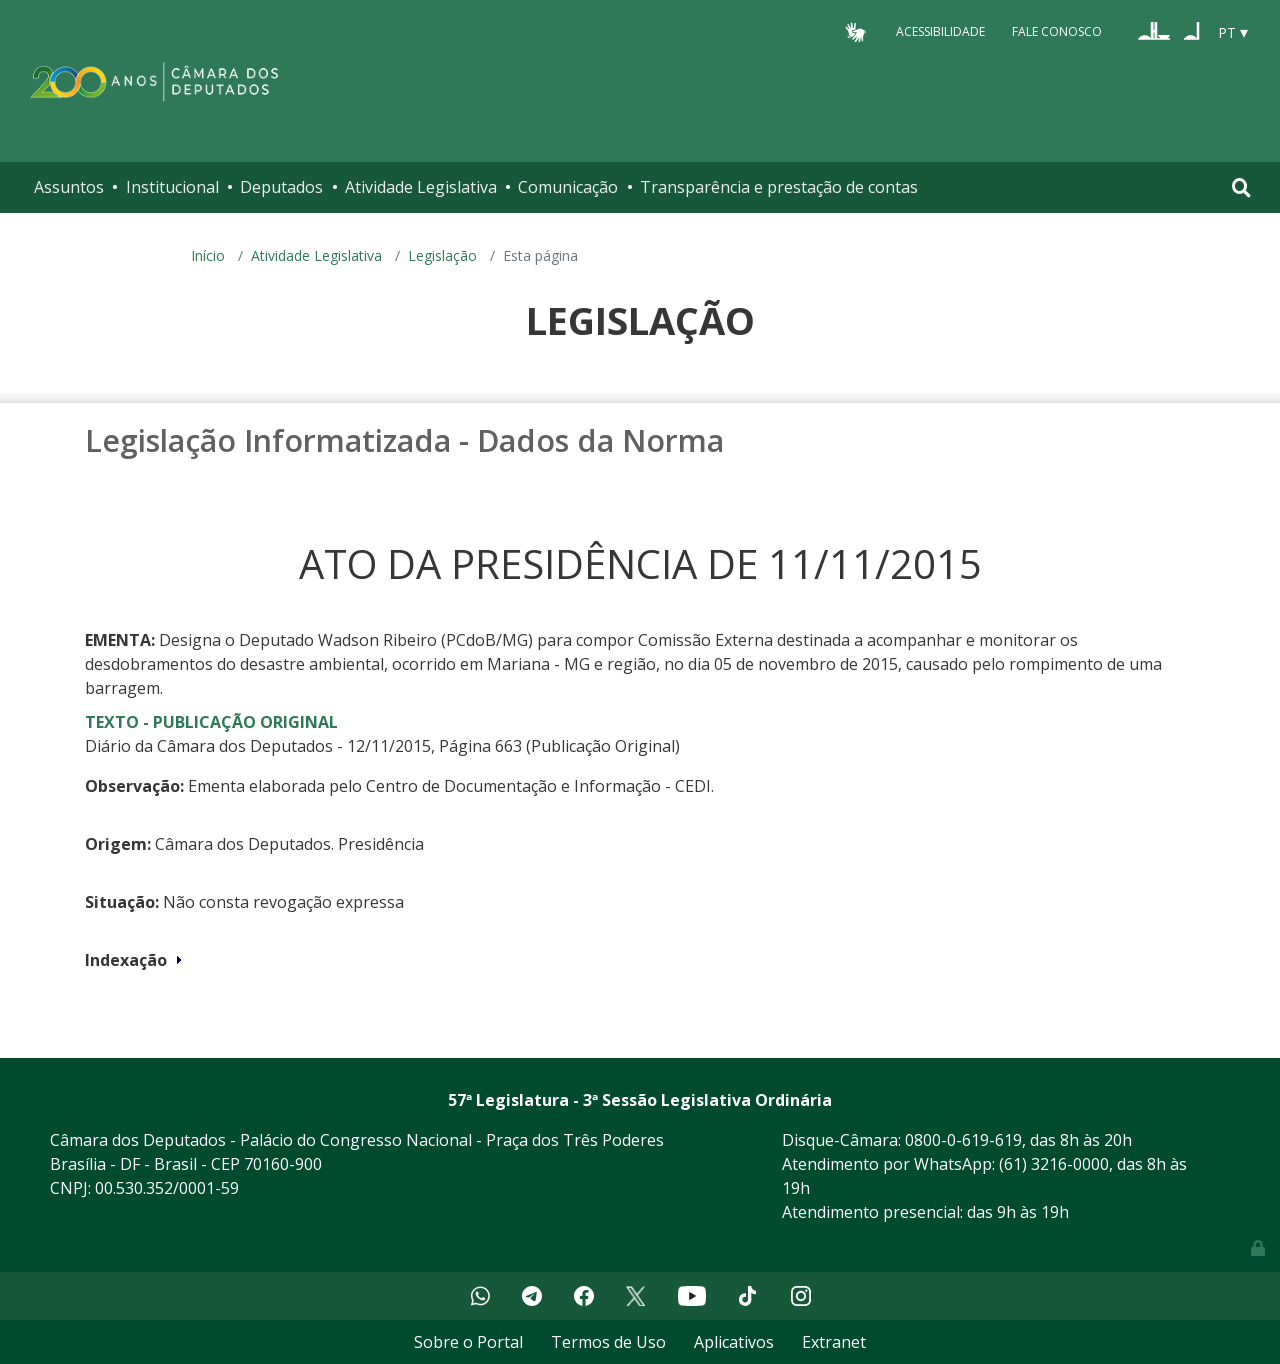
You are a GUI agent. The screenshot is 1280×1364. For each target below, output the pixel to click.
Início (208, 255)
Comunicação (568, 187)
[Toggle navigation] (1241, 187)
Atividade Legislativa (421, 187)
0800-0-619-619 (963, 1140)
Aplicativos (734, 1342)
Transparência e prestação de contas (779, 187)
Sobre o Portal (468, 1342)
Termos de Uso (608, 1342)
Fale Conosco (1057, 31)
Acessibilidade (940, 31)
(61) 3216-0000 (1054, 1164)
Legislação (442, 255)
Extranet (834, 1342)
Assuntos (69, 187)
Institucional (172, 187)
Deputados (281, 187)
